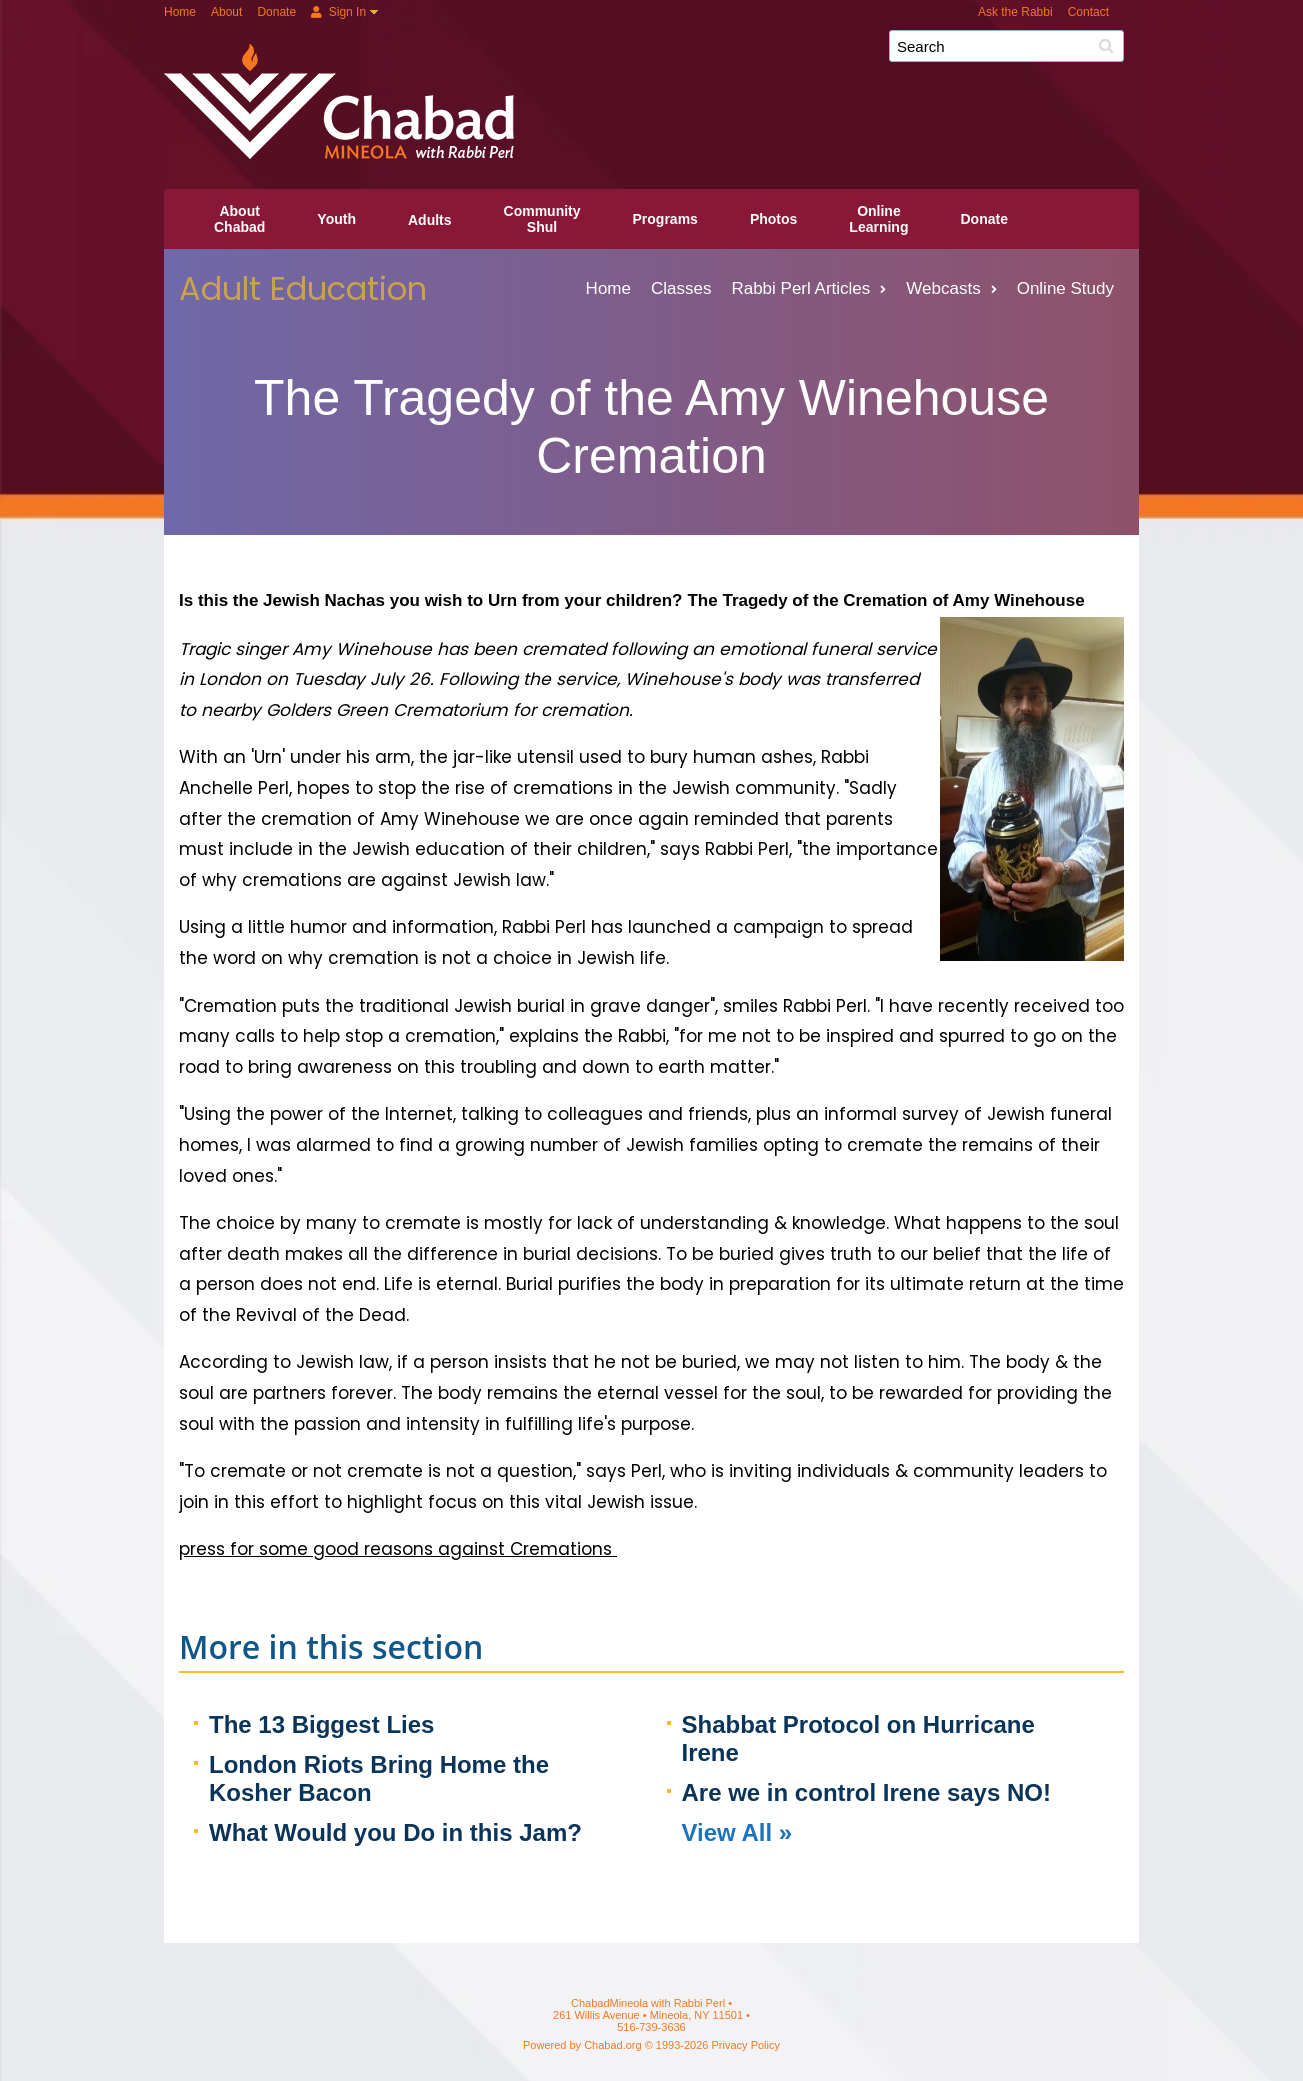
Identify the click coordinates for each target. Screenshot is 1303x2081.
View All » (737, 1832)
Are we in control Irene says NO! (866, 1792)
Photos (773, 219)
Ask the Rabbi (1015, 12)
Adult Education (303, 288)
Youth (336, 219)
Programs (665, 219)
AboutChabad (239, 219)
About (226, 12)
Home (180, 12)
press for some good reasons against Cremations (398, 1549)
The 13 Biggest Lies (321, 1724)
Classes (681, 288)
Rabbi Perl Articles (808, 288)
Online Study (1065, 288)
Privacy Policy (746, 2045)
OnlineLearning (878, 219)
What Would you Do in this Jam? (395, 1832)
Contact (1088, 12)
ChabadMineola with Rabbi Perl (659, 53)
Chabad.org (613, 2045)
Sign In (338, 12)
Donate (276, 12)
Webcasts (951, 288)
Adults (430, 220)
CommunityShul (542, 219)
